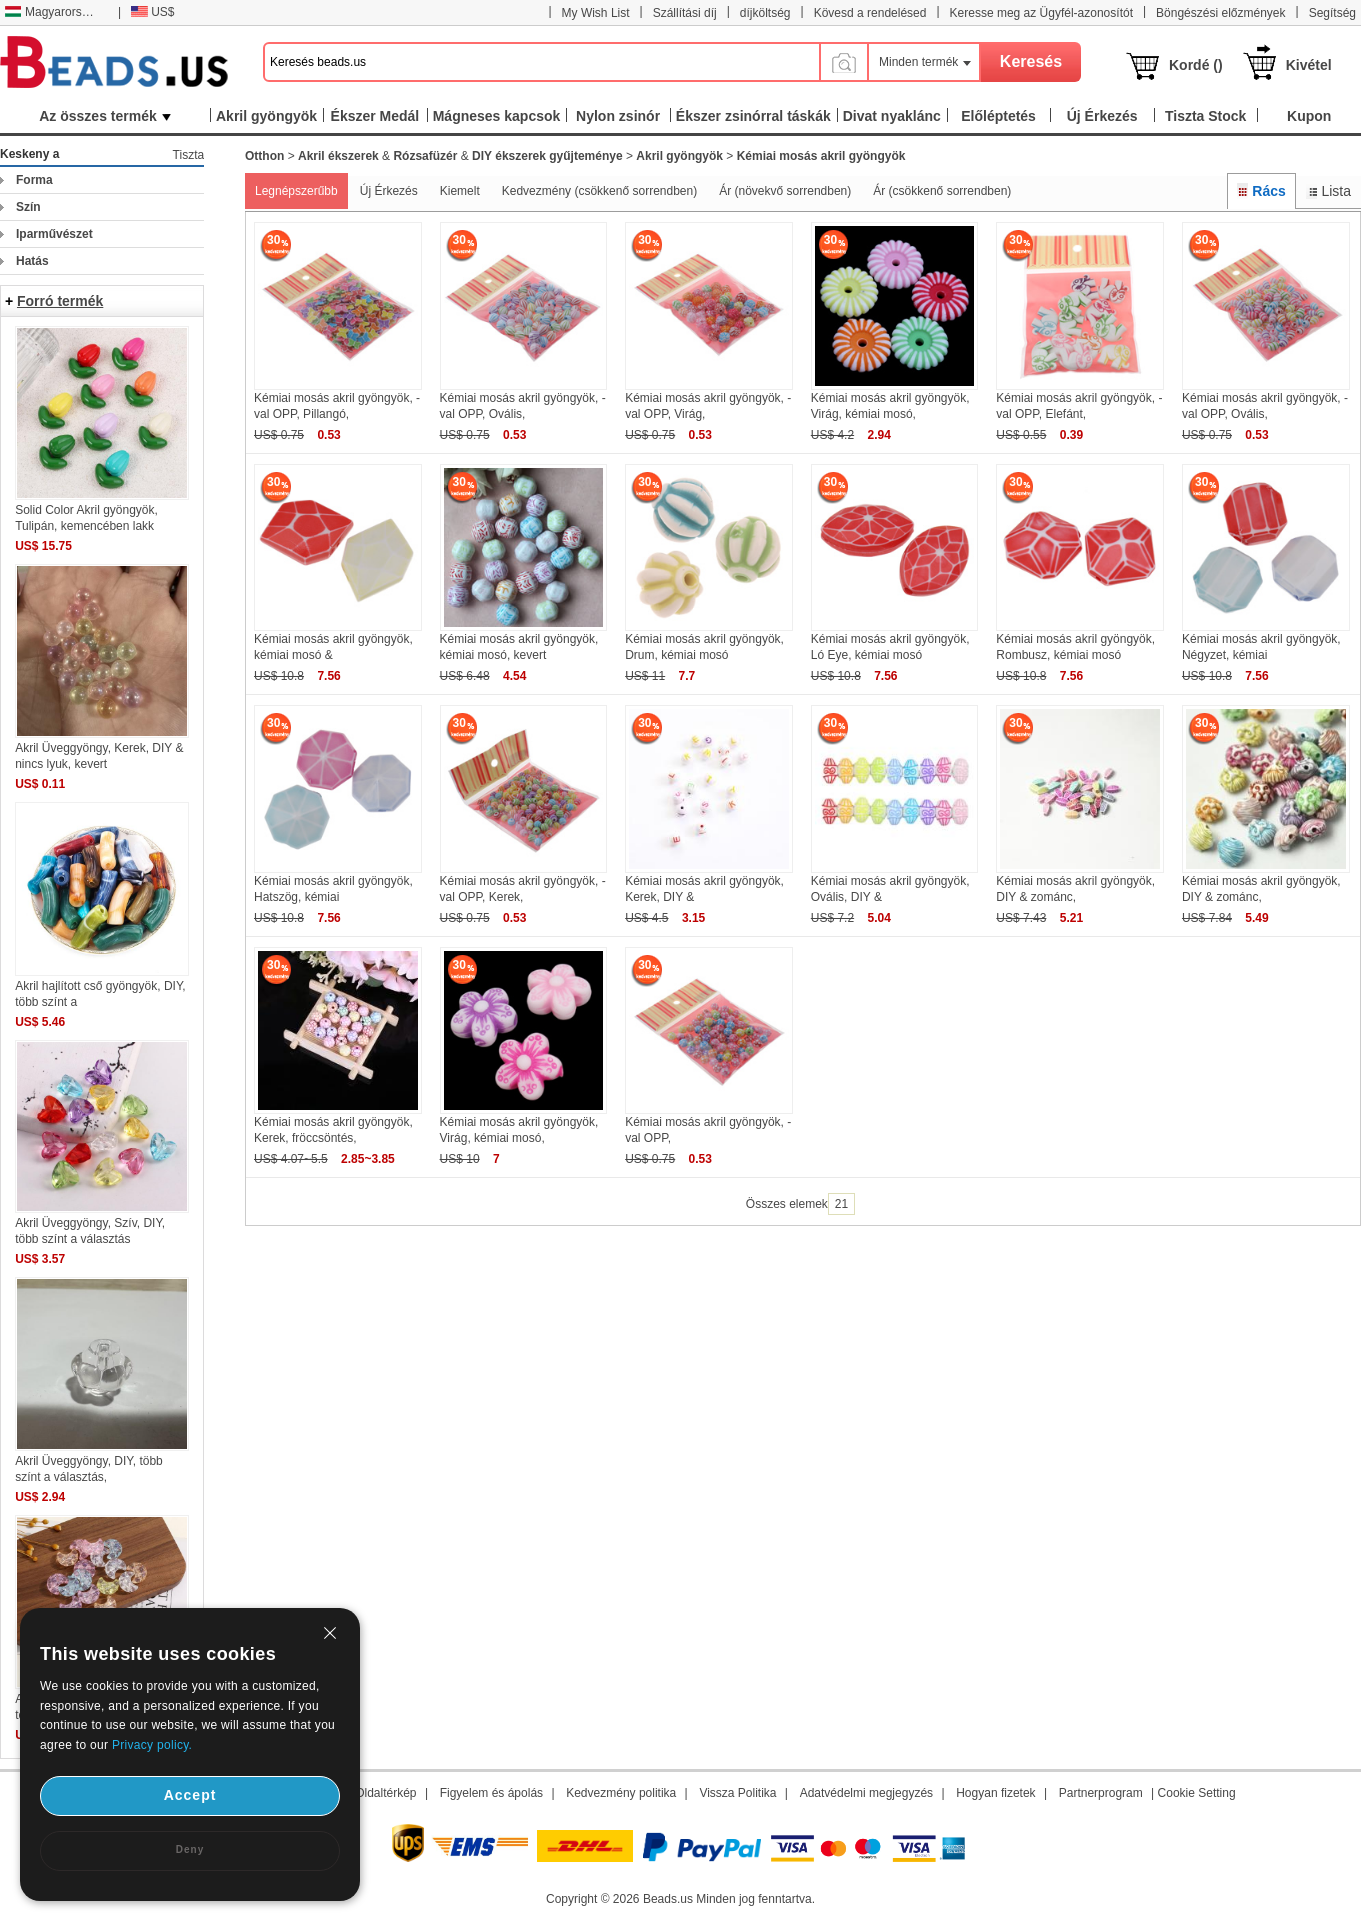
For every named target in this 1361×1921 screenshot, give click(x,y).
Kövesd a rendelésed (870, 13)
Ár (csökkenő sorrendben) (942, 191)
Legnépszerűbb (296, 191)
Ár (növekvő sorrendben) (785, 191)
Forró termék (60, 301)
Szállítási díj (685, 13)
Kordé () (1196, 65)
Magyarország (52, 12)
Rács (1261, 191)
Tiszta (189, 155)
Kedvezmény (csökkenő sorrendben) (599, 191)
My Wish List (596, 13)
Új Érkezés (389, 191)
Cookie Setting (1197, 1793)
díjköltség (765, 13)
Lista (1328, 191)
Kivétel (1309, 65)
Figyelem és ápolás (491, 1793)
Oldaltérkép (385, 1793)
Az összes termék (105, 116)
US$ (152, 12)
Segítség (1332, 13)
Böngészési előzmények (1220, 13)
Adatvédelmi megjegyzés (866, 1793)
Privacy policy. (152, 1745)
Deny (190, 1849)
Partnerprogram (1101, 1793)
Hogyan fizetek (995, 1793)
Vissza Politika (737, 1793)
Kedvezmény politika (621, 1793)
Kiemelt (460, 191)
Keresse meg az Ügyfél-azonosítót (1041, 13)
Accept (190, 1795)
